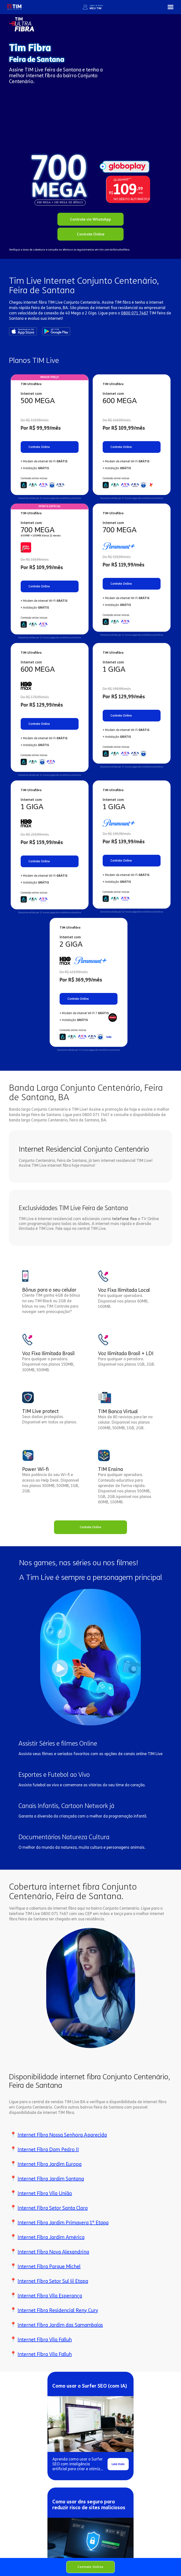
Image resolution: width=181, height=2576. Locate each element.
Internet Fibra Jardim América (51, 2237)
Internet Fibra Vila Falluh (45, 2340)
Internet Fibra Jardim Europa (49, 2164)
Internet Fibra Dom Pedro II (48, 2149)
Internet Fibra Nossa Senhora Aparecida (62, 2135)
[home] (13, 7)
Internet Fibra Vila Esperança (50, 2296)
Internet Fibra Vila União (45, 2193)
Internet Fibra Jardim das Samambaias (60, 2325)
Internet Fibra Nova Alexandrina (53, 2252)
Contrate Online (90, 2567)
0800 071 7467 (134, 313)
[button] (170, 7)
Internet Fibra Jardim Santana (51, 2179)
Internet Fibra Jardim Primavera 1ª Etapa (63, 2223)
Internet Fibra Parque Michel (49, 2266)
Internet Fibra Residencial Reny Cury (58, 2310)
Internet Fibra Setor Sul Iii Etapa (53, 2281)
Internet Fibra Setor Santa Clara (53, 2208)
